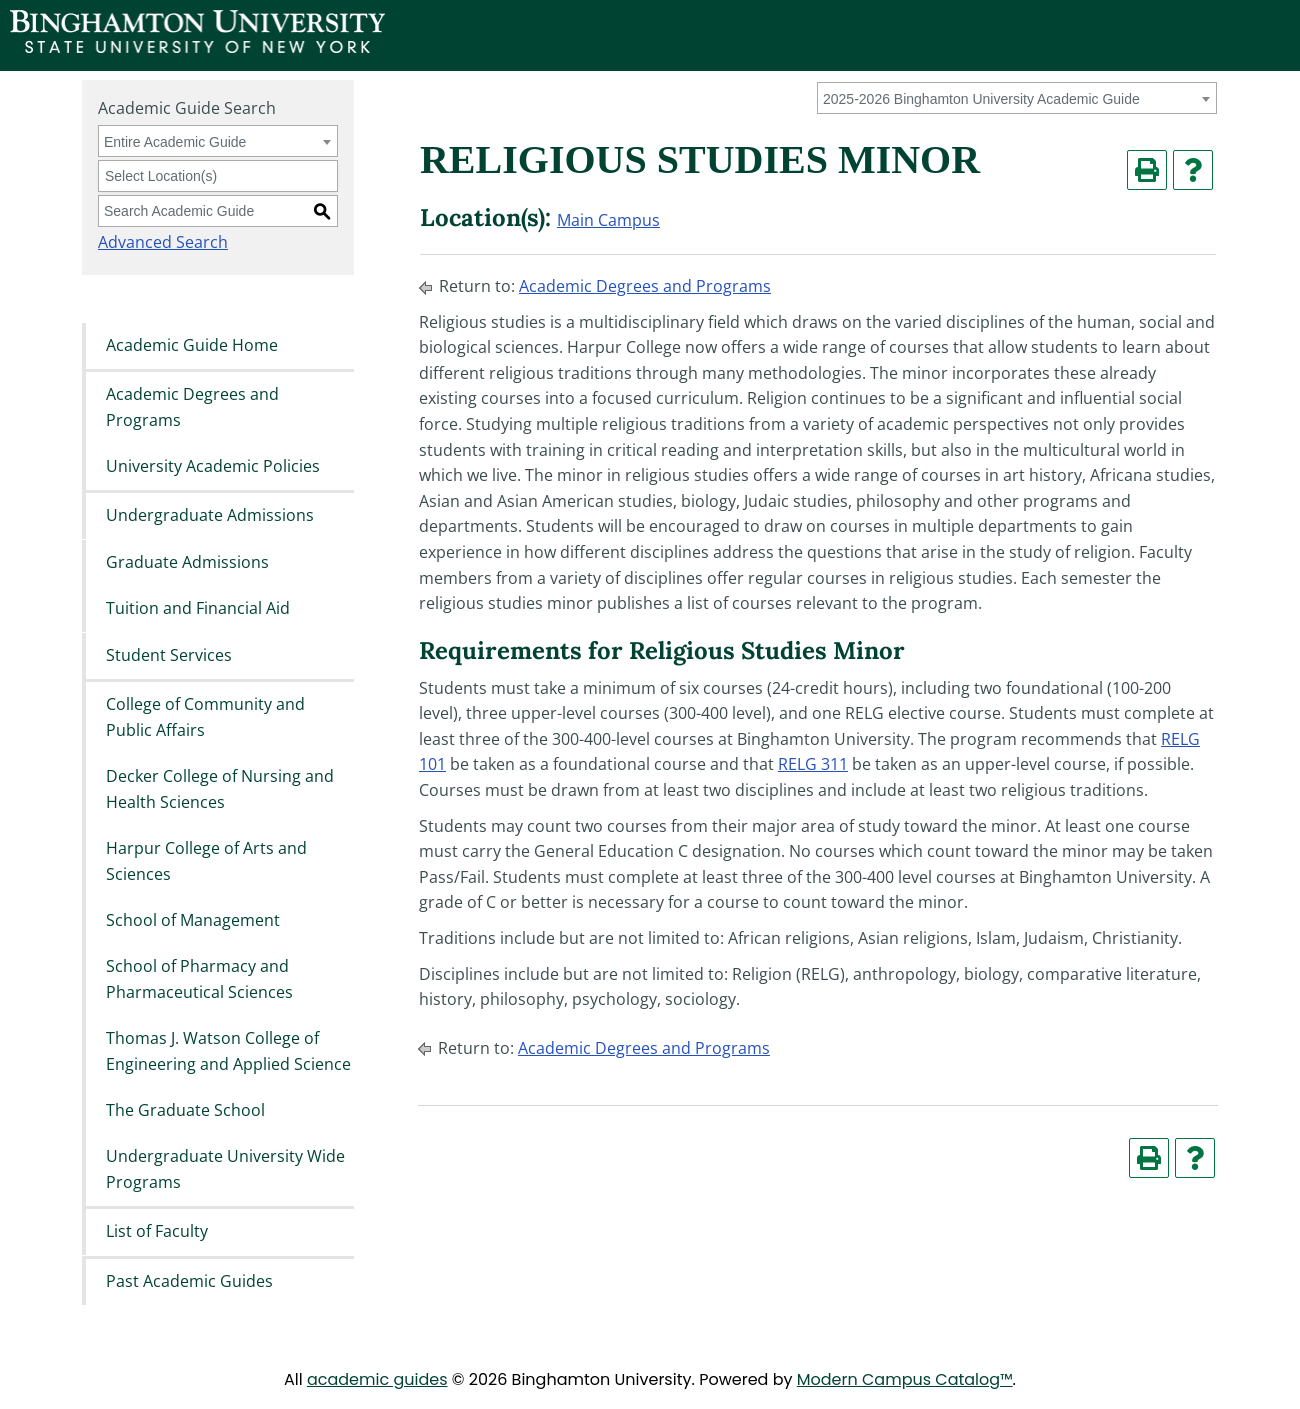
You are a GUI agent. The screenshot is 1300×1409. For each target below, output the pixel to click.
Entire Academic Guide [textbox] (175, 142)
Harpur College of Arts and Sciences (206, 861)
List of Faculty (157, 1232)
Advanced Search (163, 242)
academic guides (377, 1379)
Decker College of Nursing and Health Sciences (220, 789)
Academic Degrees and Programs (192, 407)
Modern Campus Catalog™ (905, 1379)
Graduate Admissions (187, 562)
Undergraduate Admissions (210, 516)
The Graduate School (185, 1110)
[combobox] (1017, 98)
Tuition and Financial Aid (198, 609)
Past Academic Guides (189, 1281)
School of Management (193, 920)
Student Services (169, 655)
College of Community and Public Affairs (205, 717)
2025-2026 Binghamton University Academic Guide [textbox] (981, 99)
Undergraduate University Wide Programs (225, 1170)
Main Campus (608, 220)
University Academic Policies (213, 466)
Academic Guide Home (192, 345)
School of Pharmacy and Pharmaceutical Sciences (199, 980)
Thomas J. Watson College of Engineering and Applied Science (228, 1052)
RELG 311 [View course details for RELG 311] (813, 764)
